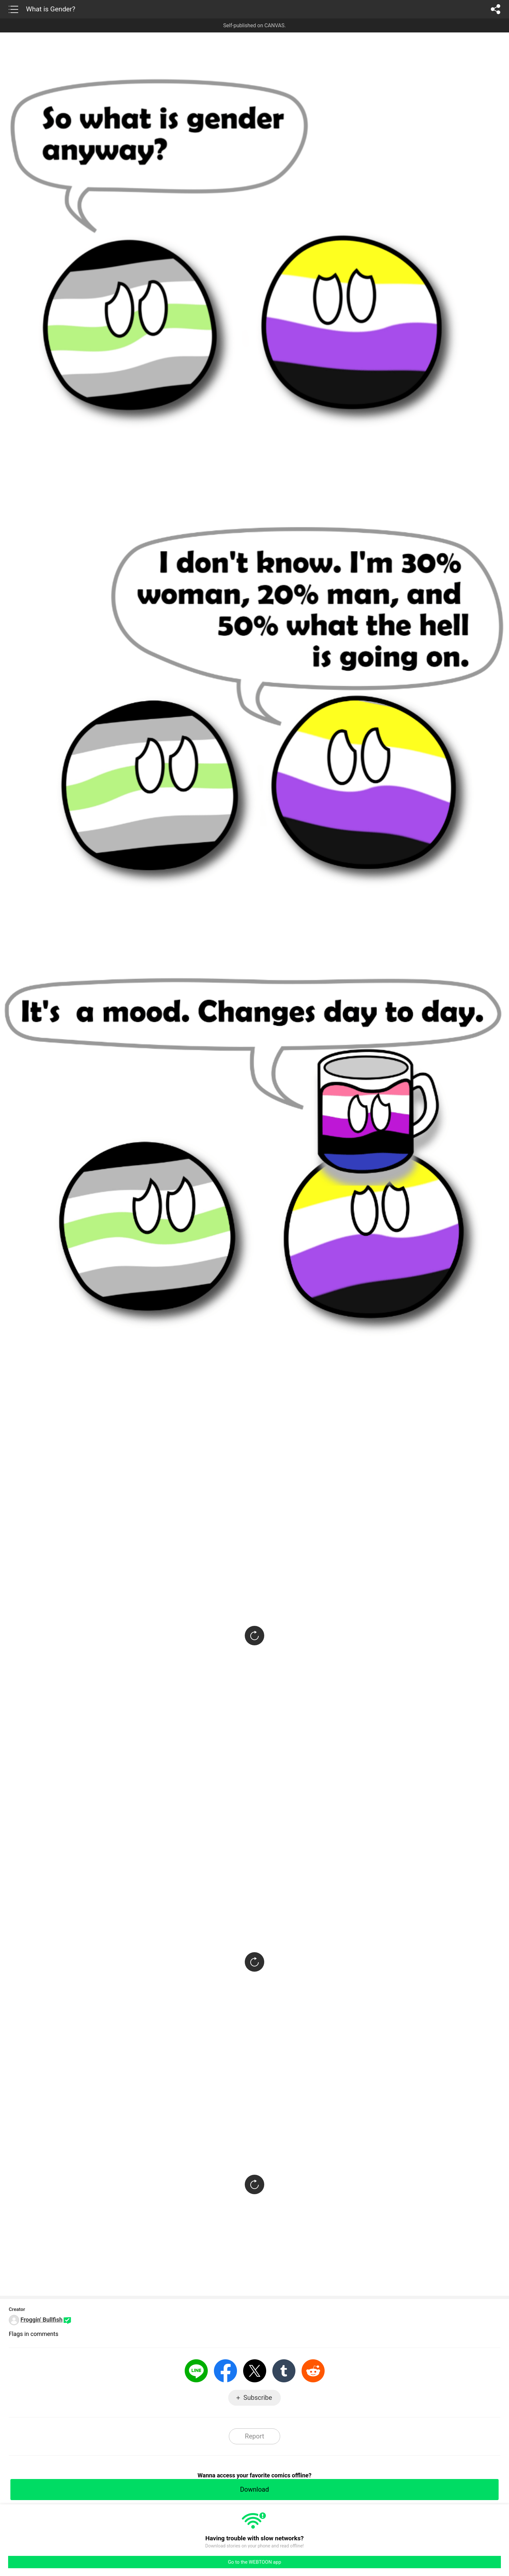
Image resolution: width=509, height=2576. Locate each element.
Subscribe (257, 2397)
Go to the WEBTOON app (254, 2562)
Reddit (313, 2370)
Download (254, 2489)
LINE (196, 2370)
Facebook (225, 2370)
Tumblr (283, 2370)
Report (254, 2436)
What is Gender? (50, 9)
